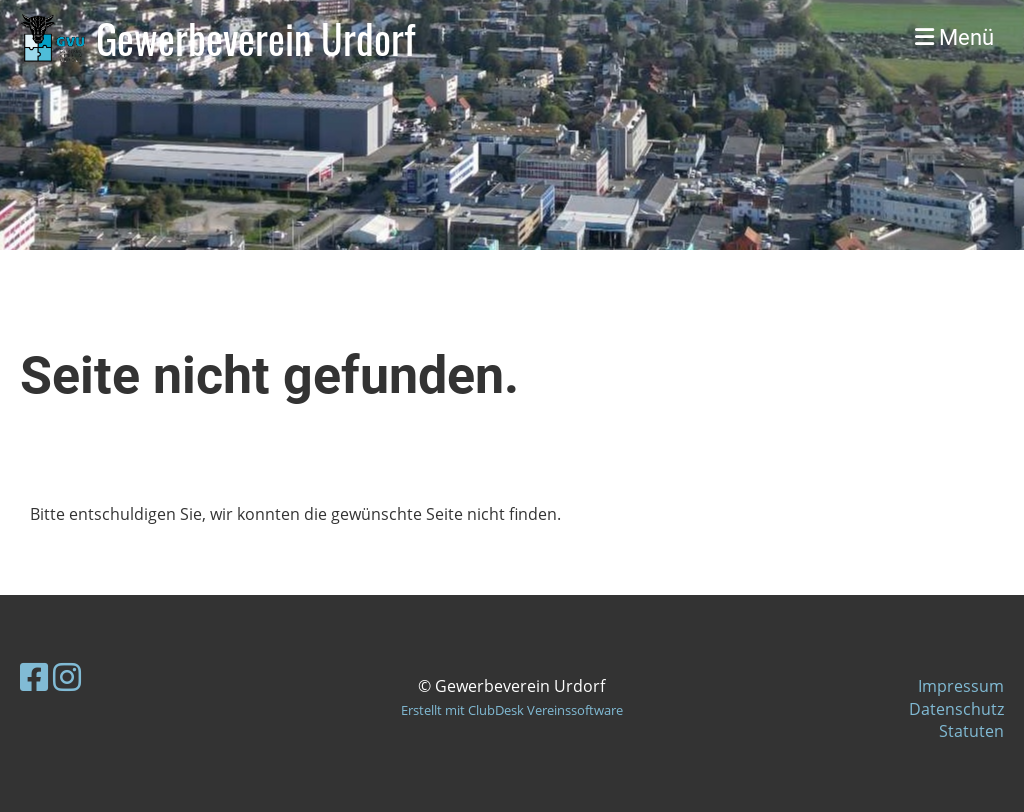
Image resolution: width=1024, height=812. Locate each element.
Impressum (961, 686)
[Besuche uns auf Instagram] (67, 676)
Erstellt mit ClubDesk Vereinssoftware (512, 710)
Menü (954, 37)
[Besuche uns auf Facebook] (34, 676)
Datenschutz (956, 709)
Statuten (971, 731)
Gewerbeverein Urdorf (255, 38)
